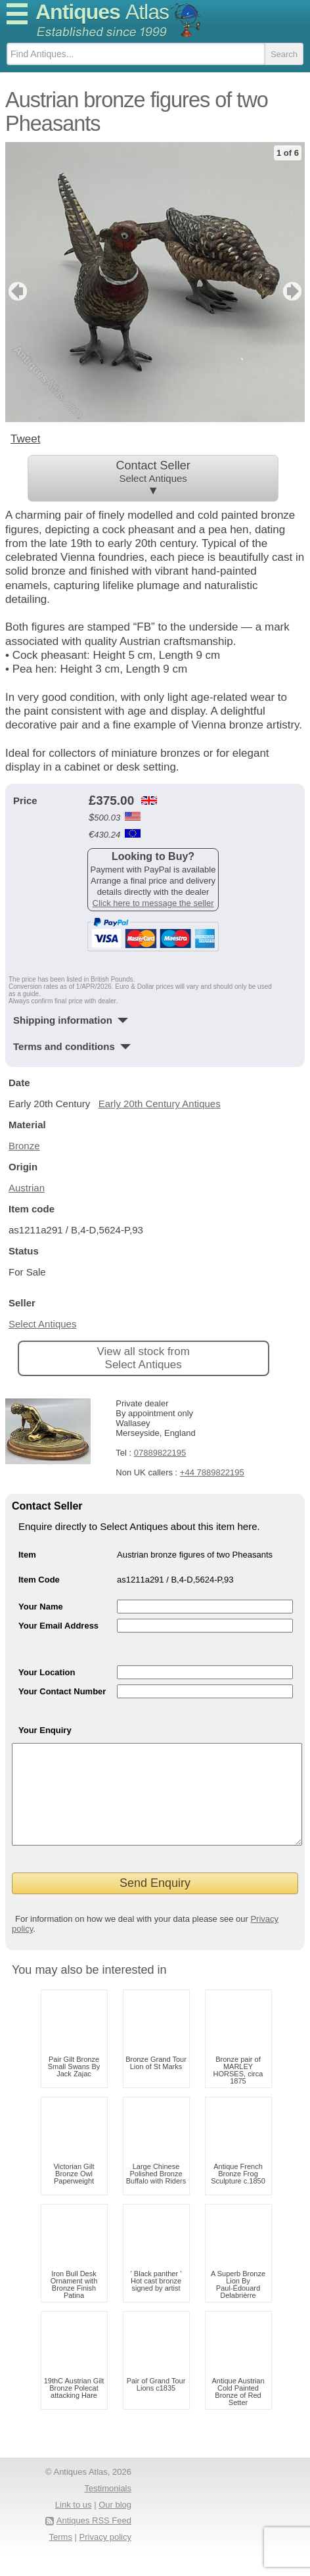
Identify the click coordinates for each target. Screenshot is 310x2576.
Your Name (40, 1606)
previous (16, 291)
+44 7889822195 (212, 1472)
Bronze (24, 1145)
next (294, 291)
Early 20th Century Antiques (160, 1103)
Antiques (102, 12)
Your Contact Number (62, 1691)
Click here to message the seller (153, 903)
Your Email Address (58, 1626)
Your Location (46, 1672)
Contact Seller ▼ (153, 478)
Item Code (39, 1580)
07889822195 (160, 1453)
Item (27, 1555)
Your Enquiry (45, 1730)
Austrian (27, 1187)
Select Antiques (42, 1323)
